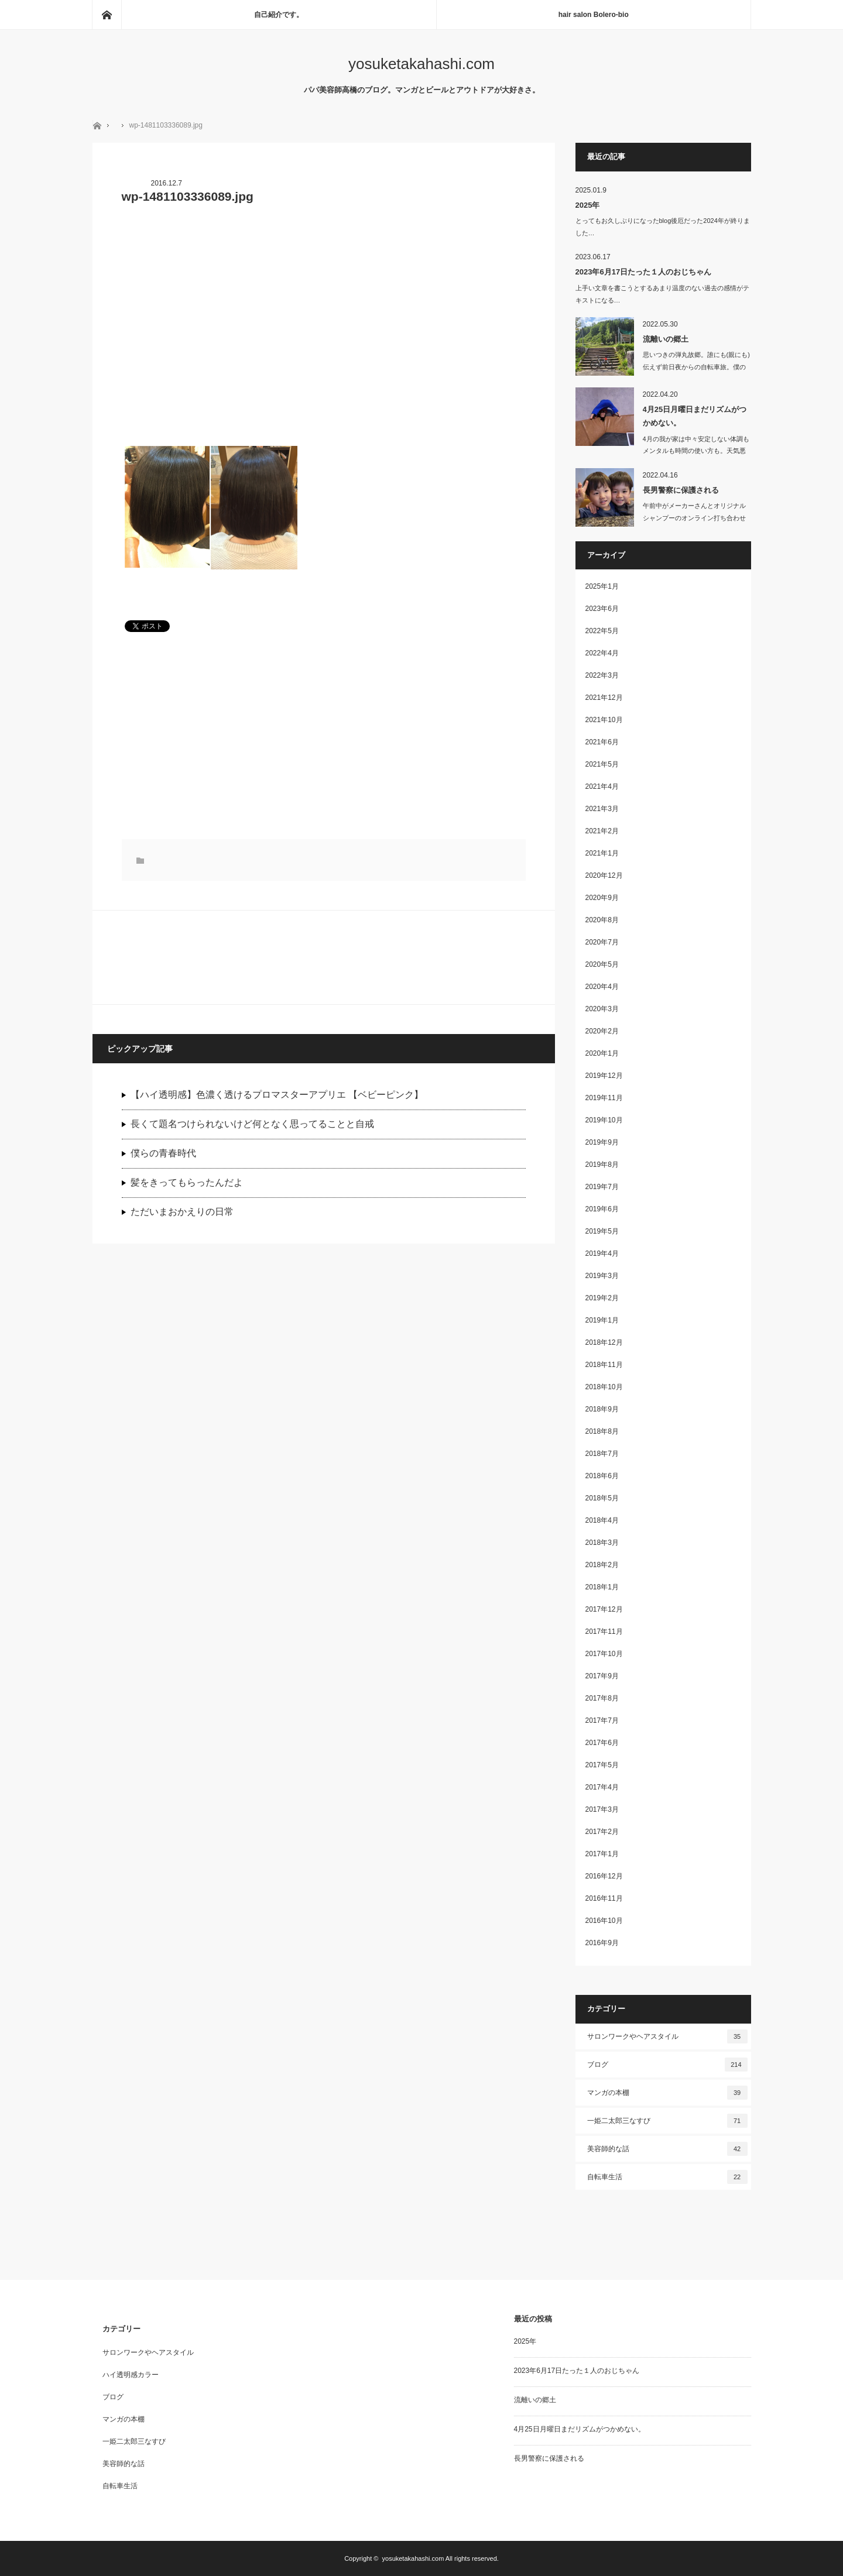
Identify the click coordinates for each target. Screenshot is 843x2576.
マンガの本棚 (667, 2093)
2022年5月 (602, 631)
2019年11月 (604, 1098)
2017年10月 (604, 1654)
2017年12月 (604, 1609)
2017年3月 (602, 1809)
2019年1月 (602, 1320)
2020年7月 (602, 942)
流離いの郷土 (665, 339)
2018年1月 (602, 1587)
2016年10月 (604, 1920)
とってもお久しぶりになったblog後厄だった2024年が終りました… (662, 226)
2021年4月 (602, 786)
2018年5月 (602, 1498)
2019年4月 (602, 1253)
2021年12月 (604, 697)
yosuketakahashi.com (421, 63)
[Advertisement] (323, 318)
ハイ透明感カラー (130, 2375)
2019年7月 (602, 1187)
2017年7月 (602, 1720)
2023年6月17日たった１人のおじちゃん (643, 271)
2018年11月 (604, 1365)
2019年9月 (602, 1142)
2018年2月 (602, 1565)
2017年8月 (602, 1698)
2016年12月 (604, 1876)
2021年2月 (602, 831)
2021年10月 (604, 720)
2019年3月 (602, 1276)
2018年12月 (604, 1342)
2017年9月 (602, 1676)
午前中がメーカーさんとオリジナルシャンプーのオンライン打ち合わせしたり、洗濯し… (694, 518)
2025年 (587, 205)
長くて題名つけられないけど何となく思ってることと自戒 (252, 1124)
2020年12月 (604, 875)
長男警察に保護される (681, 490)
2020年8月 (602, 920)
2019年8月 (602, 1164)
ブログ (667, 2065)
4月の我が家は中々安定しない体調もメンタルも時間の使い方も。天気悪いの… (696, 451)
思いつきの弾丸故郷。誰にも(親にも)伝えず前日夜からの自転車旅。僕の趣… (696, 367)
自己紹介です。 (278, 15)
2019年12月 (604, 1075)
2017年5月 (602, 1765)
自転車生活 (667, 2177)
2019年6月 (602, 1209)
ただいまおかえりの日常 (182, 1212)
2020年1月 (602, 1053)
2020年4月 (602, 987)
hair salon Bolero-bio (593, 15)
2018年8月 (602, 1431)
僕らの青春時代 (163, 1153)
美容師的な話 (667, 2149)
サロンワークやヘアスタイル (667, 2036)
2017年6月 (602, 1743)
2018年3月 (602, 1542)
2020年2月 (602, 1031)
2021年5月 (602, 764)
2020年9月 (602, 898)
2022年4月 (602, 653)
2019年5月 (602, 1231)
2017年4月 (602, 1787)
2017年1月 (602, 1854)
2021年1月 (602, 853)
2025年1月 (602, 586)
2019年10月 (604, 1120)
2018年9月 (602, 1409)
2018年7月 (602, 1454)
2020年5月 (602, 964)
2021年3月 (602, 809)
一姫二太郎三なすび (667, 2121)
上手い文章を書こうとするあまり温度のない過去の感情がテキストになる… (662, 294)
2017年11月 (604, 1631)
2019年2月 (602, 1298)
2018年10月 (604, 1387)
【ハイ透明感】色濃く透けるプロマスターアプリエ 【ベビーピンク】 (277, 1095)
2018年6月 (602, 1476)
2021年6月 (602, 742)
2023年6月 (602, 608)
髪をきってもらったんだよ (187, 1182)
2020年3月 (602, 1009)
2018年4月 (602, 1520)
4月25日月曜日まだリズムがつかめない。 (695, 416)
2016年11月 (604, 1898)
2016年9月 (602, 1943)
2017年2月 (602, 1832)
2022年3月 (602, 675)
